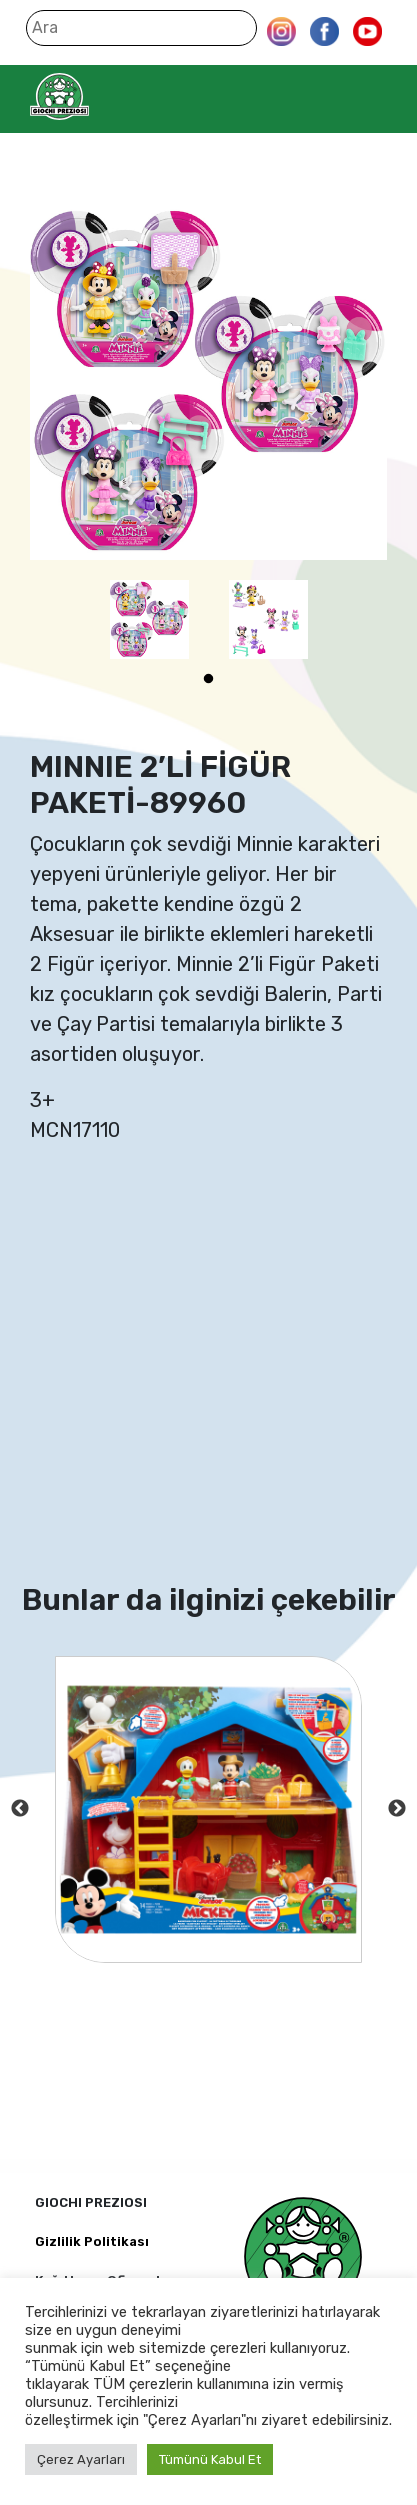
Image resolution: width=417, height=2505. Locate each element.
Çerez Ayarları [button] (81, 2459)
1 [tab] (209, 679)
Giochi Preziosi (98, 96)
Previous (20, 1809)
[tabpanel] (149, 619)
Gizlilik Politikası (92, 2241)
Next (397, 1809)
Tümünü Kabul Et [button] (210, 2459)
